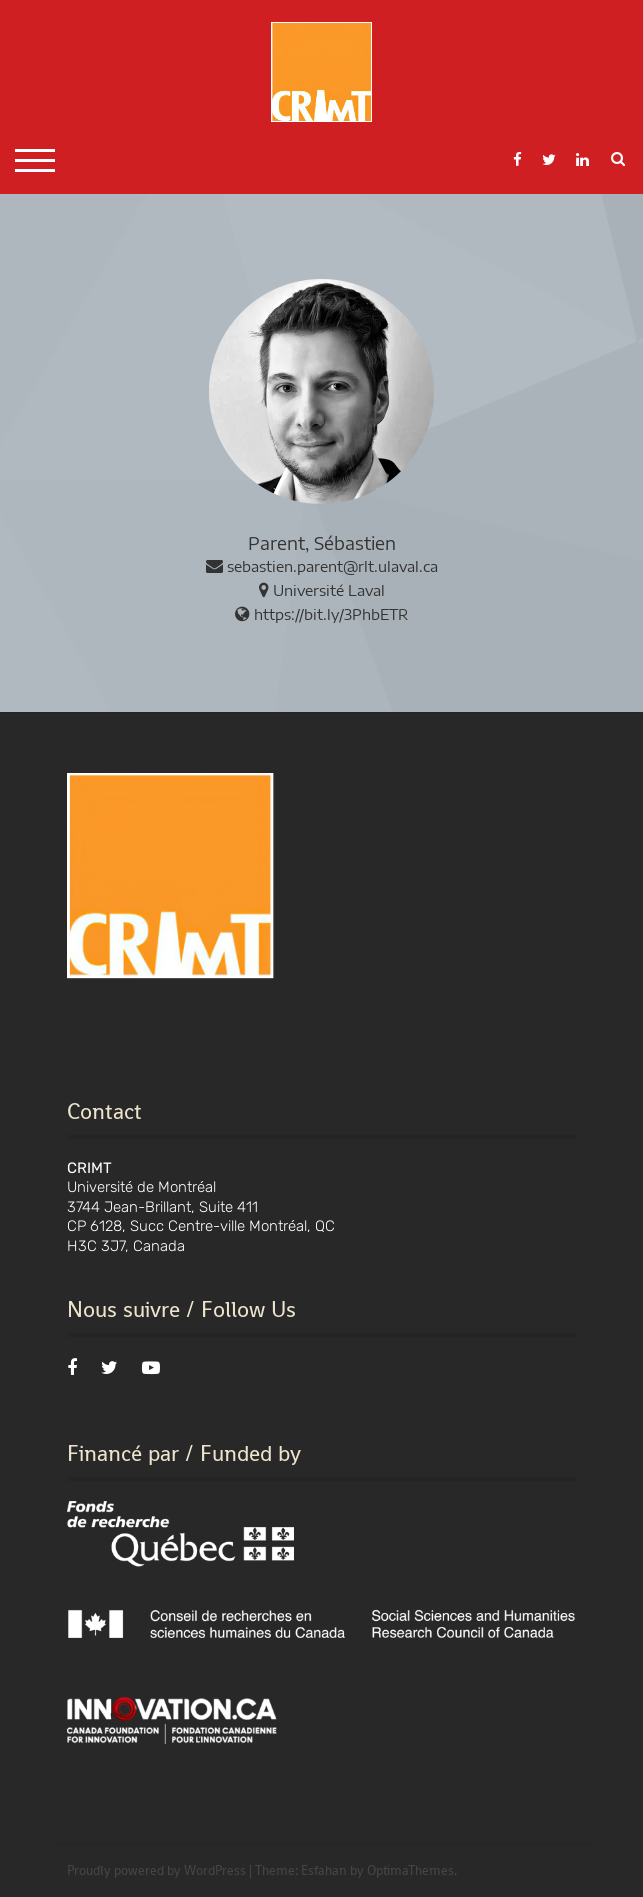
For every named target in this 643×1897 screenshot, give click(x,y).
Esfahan (324, 1870)
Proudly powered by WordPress (156, 1870)
